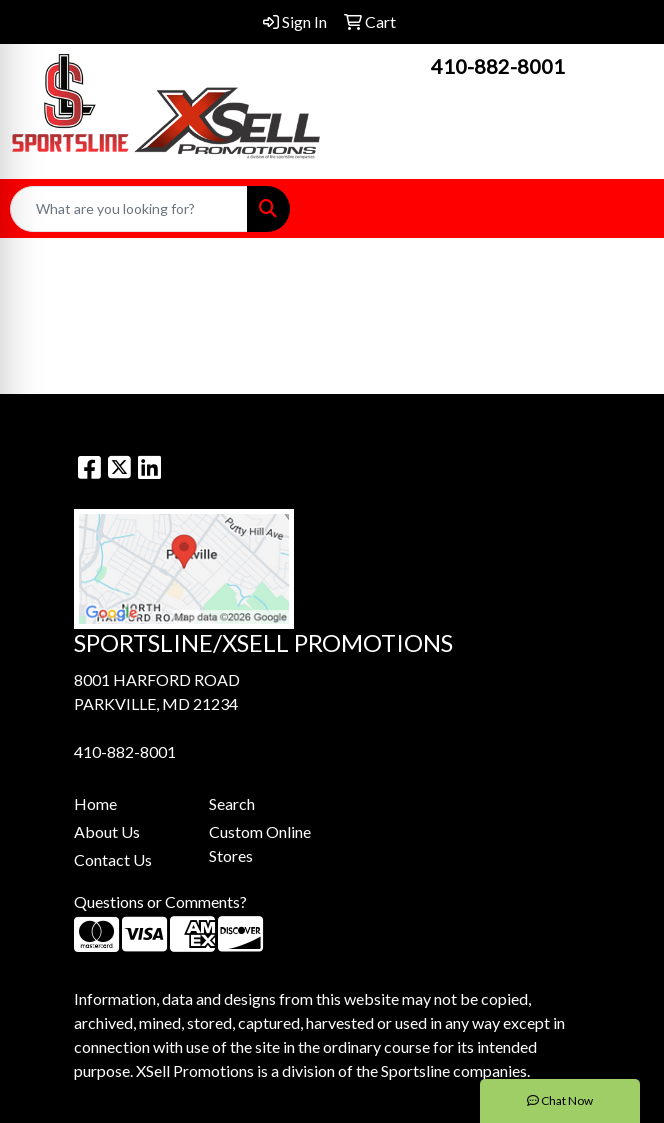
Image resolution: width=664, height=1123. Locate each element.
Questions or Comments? (160, 901)
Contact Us (113, 859)
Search (232, 803)
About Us (107, 831)
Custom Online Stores (260, 843)
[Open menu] (624, 209)
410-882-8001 (498, 66)
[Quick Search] (129, 209)
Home (95, 803)
